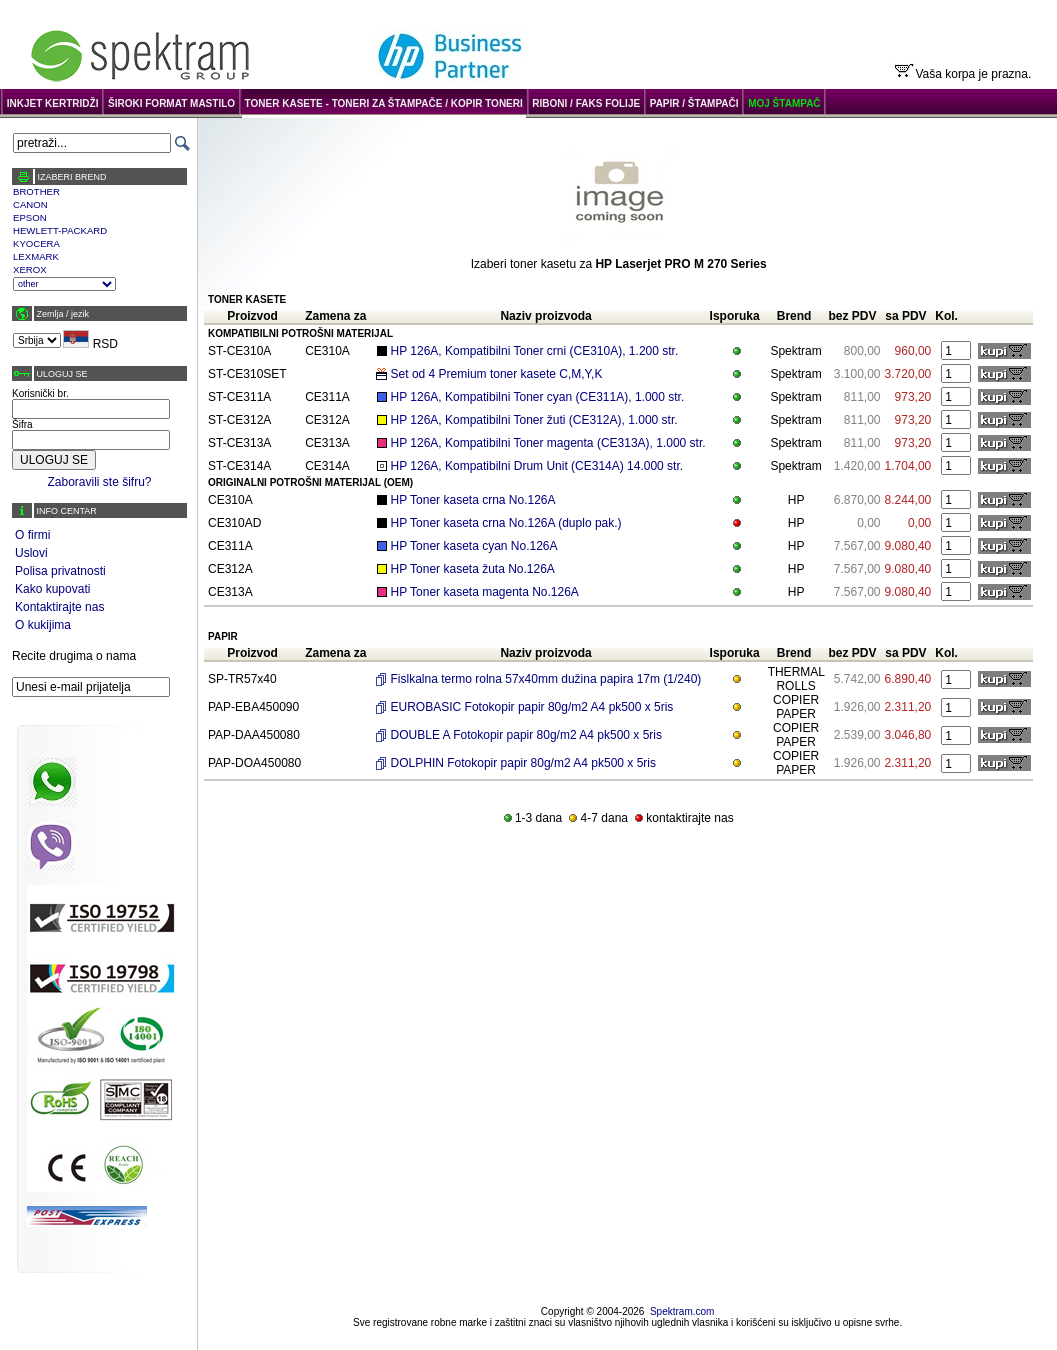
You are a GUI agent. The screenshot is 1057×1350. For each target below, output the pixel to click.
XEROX (30, 269)
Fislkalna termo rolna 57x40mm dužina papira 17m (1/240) (546, 679)
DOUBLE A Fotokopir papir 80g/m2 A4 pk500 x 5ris (526, 735)
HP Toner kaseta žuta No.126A (473, 569)
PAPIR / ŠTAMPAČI (694, 103)
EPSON (30, 217)
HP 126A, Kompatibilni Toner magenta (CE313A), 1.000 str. (548, 443)
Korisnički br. (40, 393)
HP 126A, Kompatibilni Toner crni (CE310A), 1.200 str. (535, 351)
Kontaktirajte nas (59, 607)
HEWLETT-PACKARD (60, 230)
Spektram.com (682, 1311)
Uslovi (31, 553)
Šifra (22, 424)
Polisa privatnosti (60, 571)
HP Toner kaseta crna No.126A (473, 500)
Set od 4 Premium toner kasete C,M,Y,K (497, 374)
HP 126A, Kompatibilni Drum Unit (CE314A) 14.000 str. (537, 466)
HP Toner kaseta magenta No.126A (485, 592)
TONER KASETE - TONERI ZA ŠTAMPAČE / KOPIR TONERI (384, 103)
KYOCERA (36, 243)
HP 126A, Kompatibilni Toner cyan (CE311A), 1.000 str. (538, 397)
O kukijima (43, 625)
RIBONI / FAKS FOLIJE (586, 103)
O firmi (32, 535)
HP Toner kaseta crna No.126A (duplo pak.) (506, 523)
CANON (30, 204)
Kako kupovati (52, 589)
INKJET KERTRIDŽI (53, 103)
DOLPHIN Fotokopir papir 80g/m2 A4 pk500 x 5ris (523, 763)
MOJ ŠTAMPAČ (784, 103)
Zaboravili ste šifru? (99, 482)
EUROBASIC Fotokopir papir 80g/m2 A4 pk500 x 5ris (532, 707)
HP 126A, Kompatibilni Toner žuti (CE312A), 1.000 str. (534, 420)
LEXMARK (36, 256)
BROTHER (36, 191)
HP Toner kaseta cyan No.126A (474, 546)
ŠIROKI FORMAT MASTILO (171, 103)
